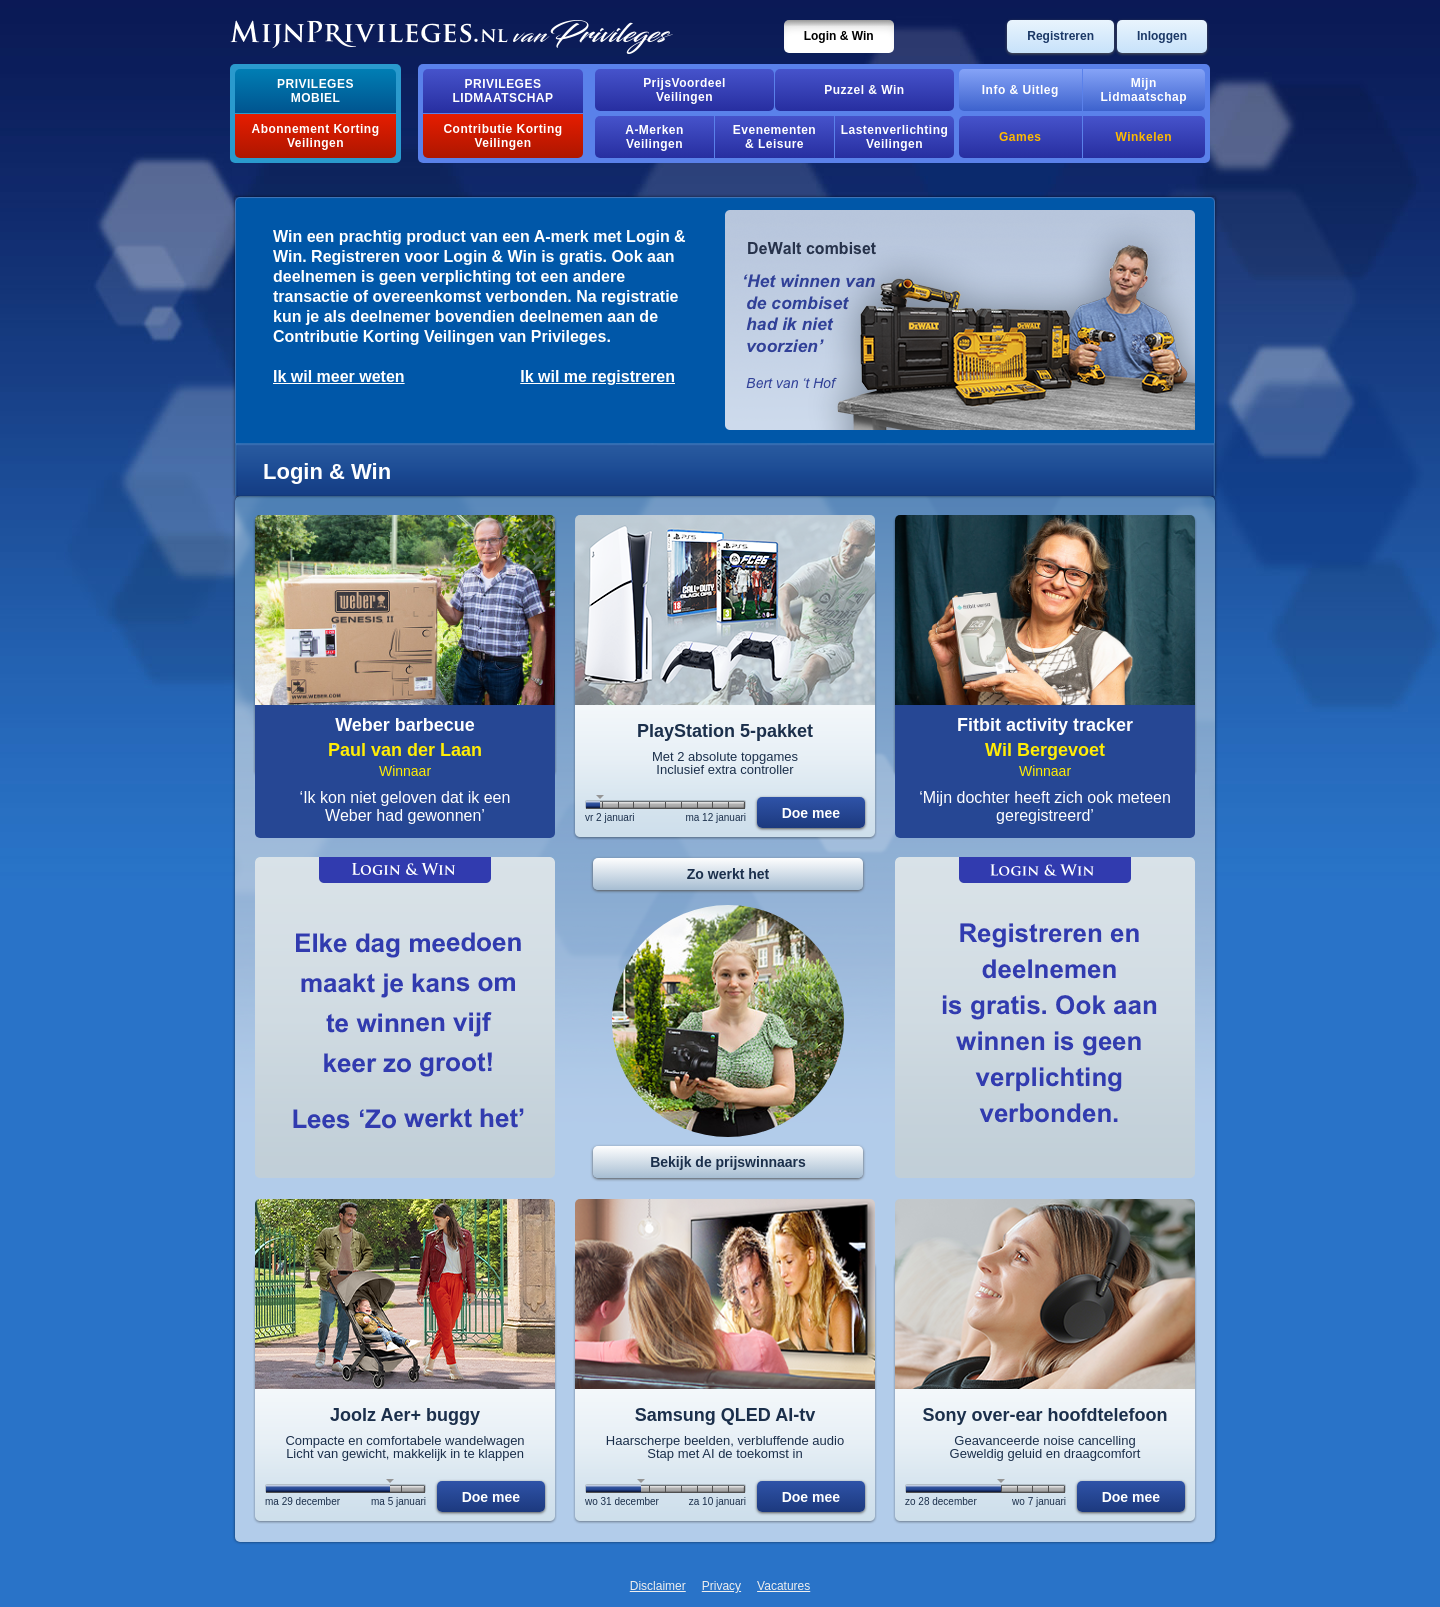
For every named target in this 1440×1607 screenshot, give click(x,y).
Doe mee (811, 813)
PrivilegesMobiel (315, 91)
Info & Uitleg (1020, 90)
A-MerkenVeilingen (654, 137)
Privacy (721, 1586)
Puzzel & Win (864, 90)
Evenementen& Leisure (774, 137)
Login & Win (839, 36)
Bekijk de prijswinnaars (728, 1162)
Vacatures (783, 1586)
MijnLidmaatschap (1144, 90)
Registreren (1060, 36)
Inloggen (1162, 36)
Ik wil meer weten (339, 376)
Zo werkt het (728, 874)
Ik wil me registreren (597, 376)
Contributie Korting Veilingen (502, 136)
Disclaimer (658, 1586)
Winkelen (1144, 137)
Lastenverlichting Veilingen (895, 137)
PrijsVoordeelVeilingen (684, 90)
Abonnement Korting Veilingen (316, 136)
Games (1020, 137)
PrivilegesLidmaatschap (503, 91)
